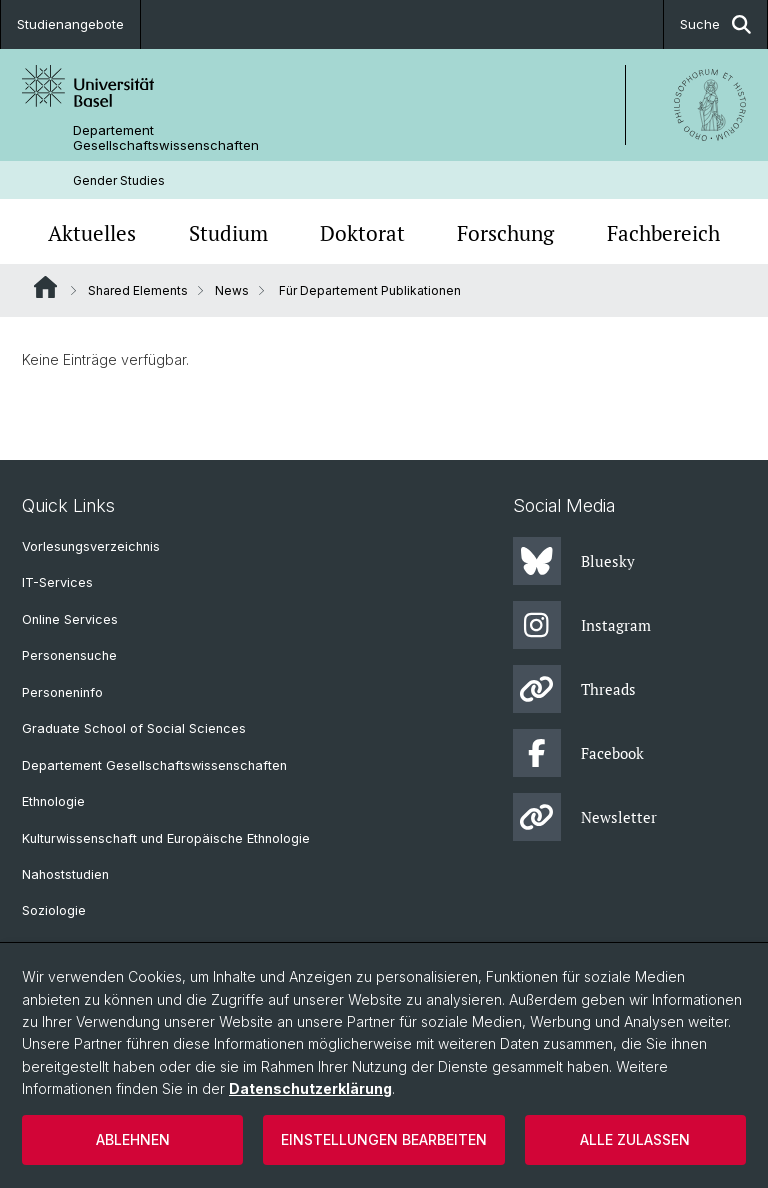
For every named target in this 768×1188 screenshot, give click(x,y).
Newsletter (585, 817)
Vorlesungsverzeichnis (91, 546)
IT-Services (57, 582)
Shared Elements (138, 290)
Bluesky (574, 561)
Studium (228, 233)
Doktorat (362, 233)
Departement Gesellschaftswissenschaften (166, 138)
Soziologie (54, 910)
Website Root (45, 287)
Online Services (70, 619)
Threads (574, 689)
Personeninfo (62, 692)
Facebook (578, 753)
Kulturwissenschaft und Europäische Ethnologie (166, 838)
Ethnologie (53, 801)
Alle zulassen (635, 1139)
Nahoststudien (65, 874)
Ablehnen (133, 1139)
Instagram (582, 625)
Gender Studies (119, 180)
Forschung (505, 233)
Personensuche (69, 655)
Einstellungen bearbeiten (384, 1139)
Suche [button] (715, 24)
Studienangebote (70, 24)
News (232, 290)
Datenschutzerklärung (310, 1088)
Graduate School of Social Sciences (134, 728)
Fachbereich (663, 233)
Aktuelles (92, 233)
